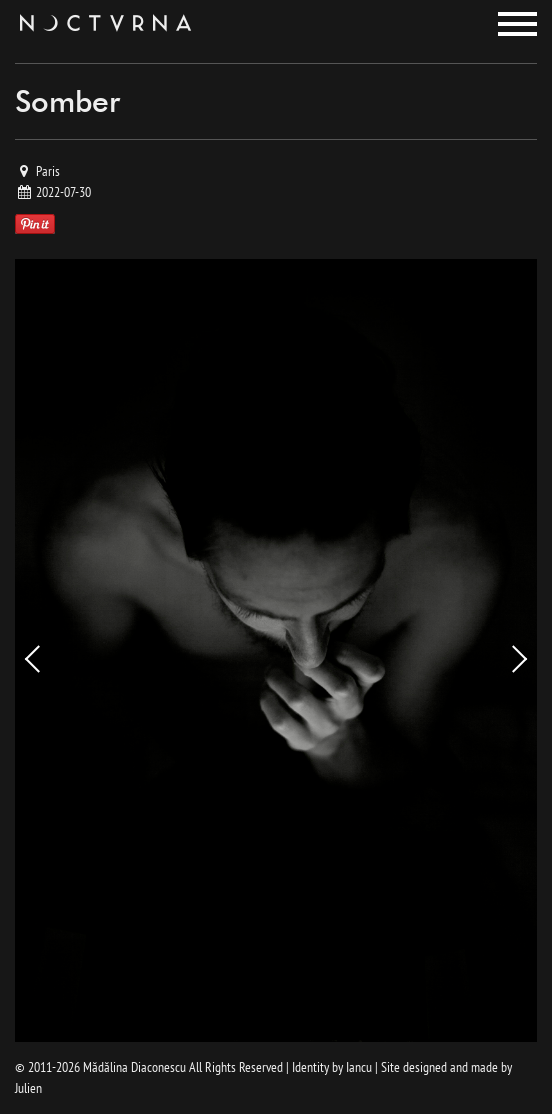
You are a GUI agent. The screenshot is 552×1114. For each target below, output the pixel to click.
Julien (28, 1088)
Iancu (359, 1067)
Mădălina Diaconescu (134, 1067)
